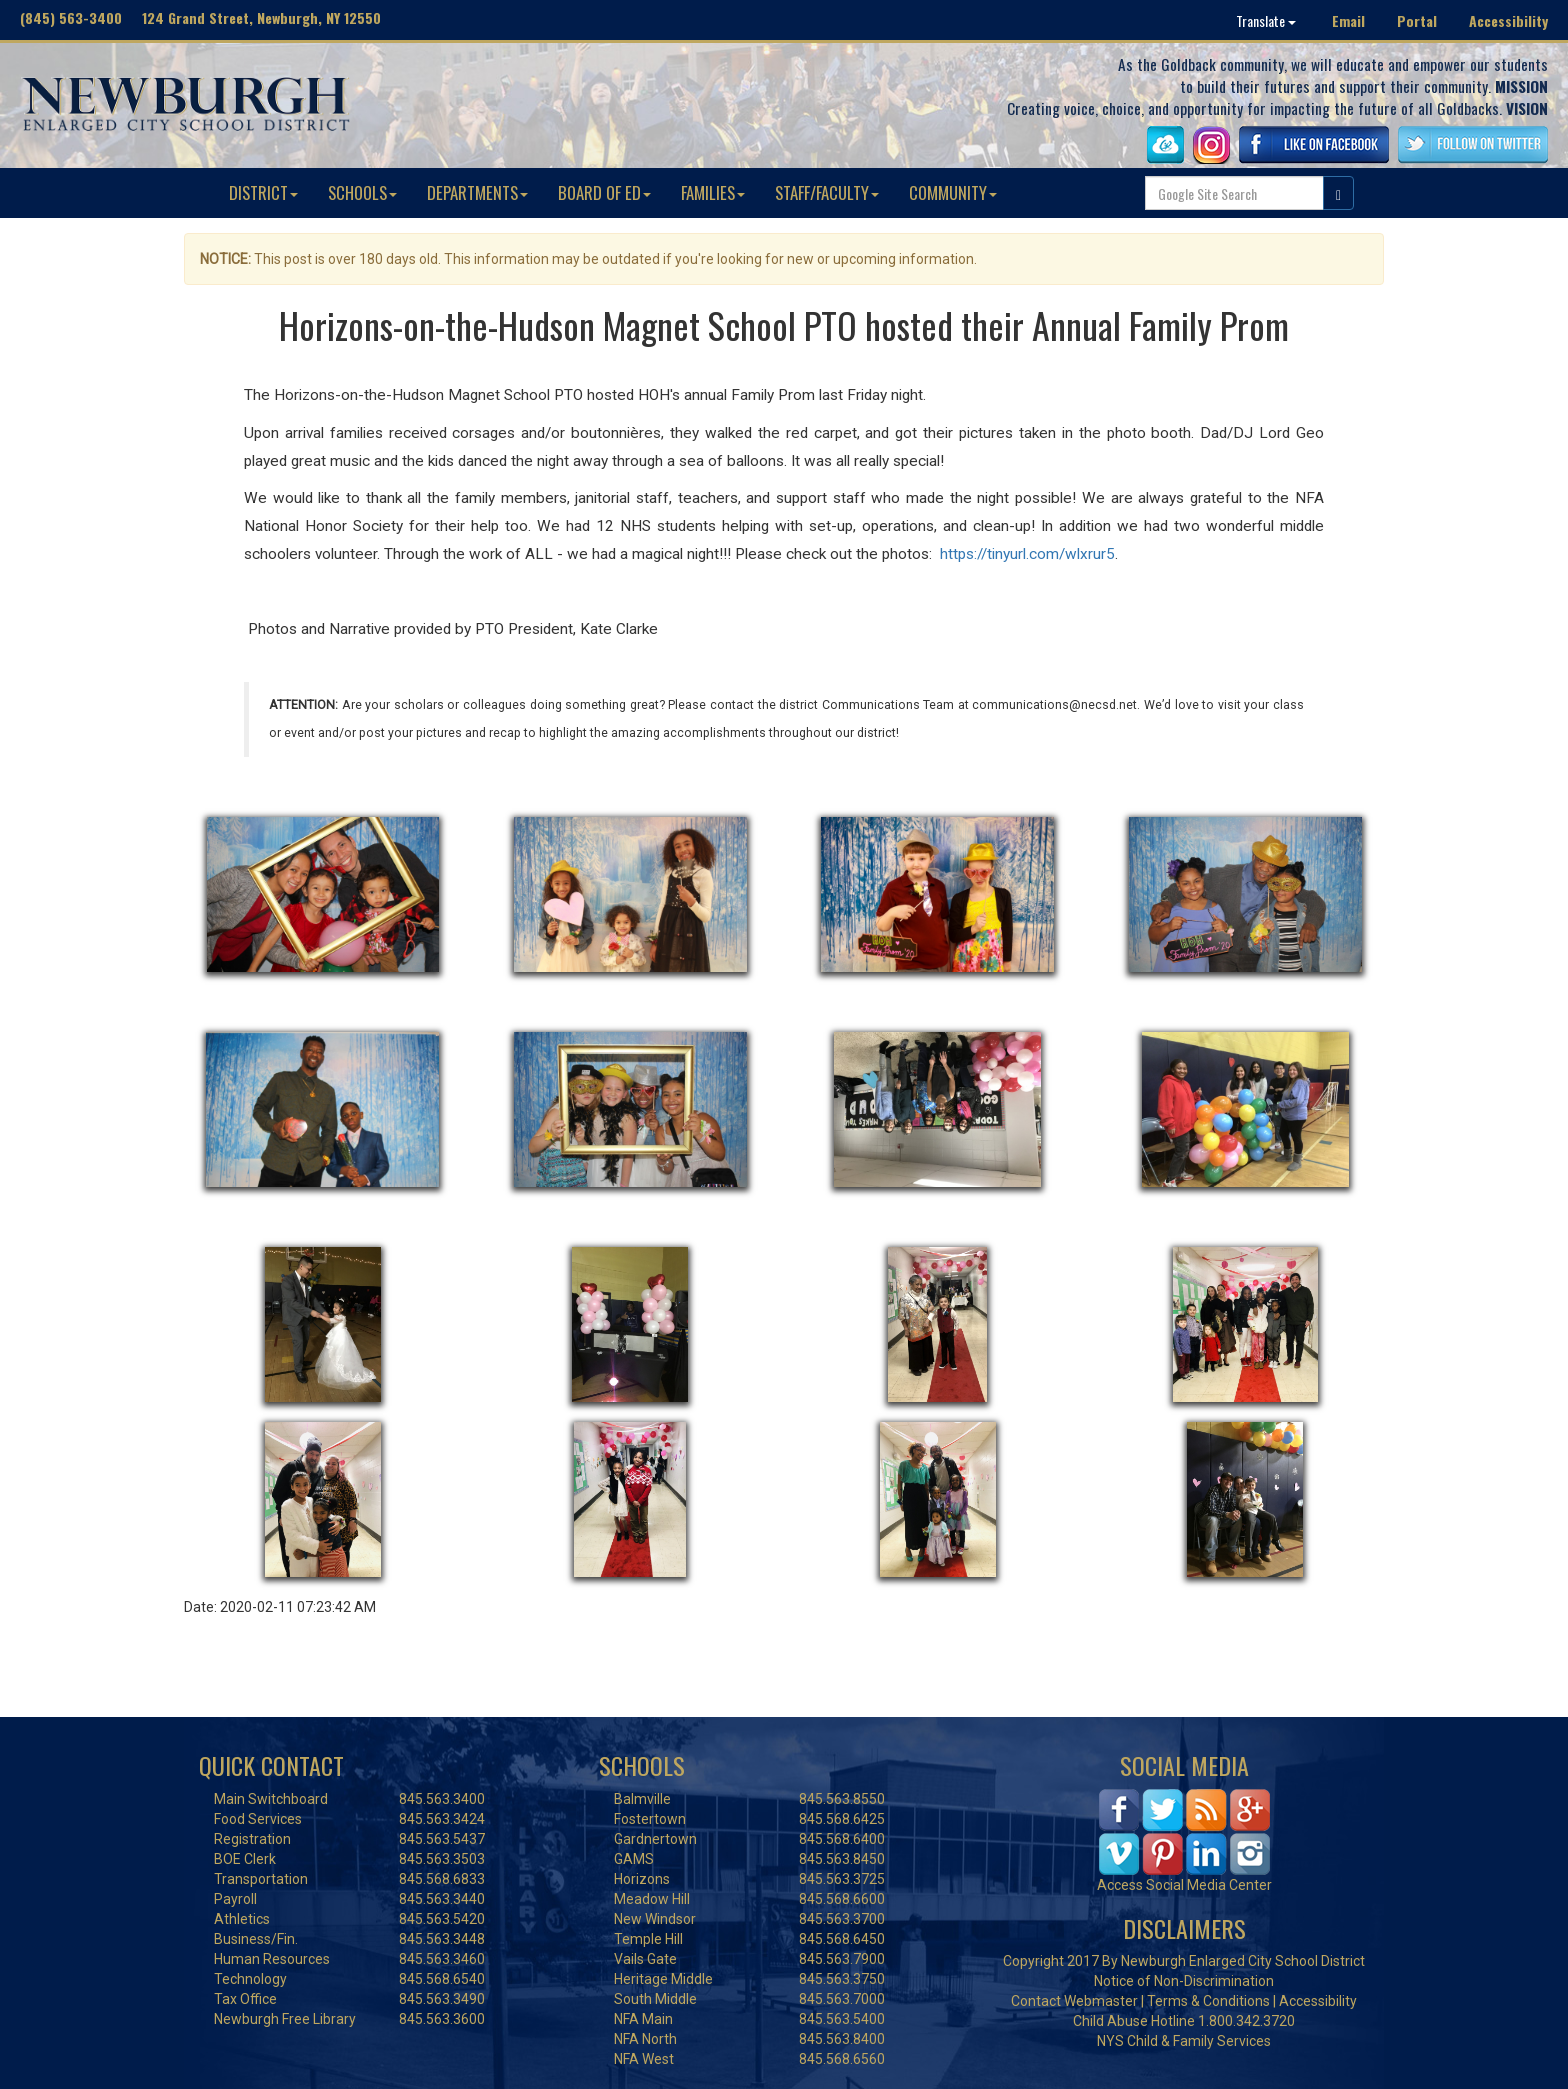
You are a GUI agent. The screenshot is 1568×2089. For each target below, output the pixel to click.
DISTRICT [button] (263, 192)
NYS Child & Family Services (1184, 2041)
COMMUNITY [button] (953, 192)
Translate (1266, 20)
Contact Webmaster (1074, 2001)
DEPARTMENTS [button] (477, 192)
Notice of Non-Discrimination (1184, 1981)
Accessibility (1508, 20)
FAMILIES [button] (713, 192)
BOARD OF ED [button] (604, 192)
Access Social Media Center (1184, 1885)
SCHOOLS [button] (362, 192)
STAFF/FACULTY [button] (827, 192)
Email (1348, 20)
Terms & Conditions (1208, 2001)
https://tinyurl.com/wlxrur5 (1027, 554)
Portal (1417, 20)
